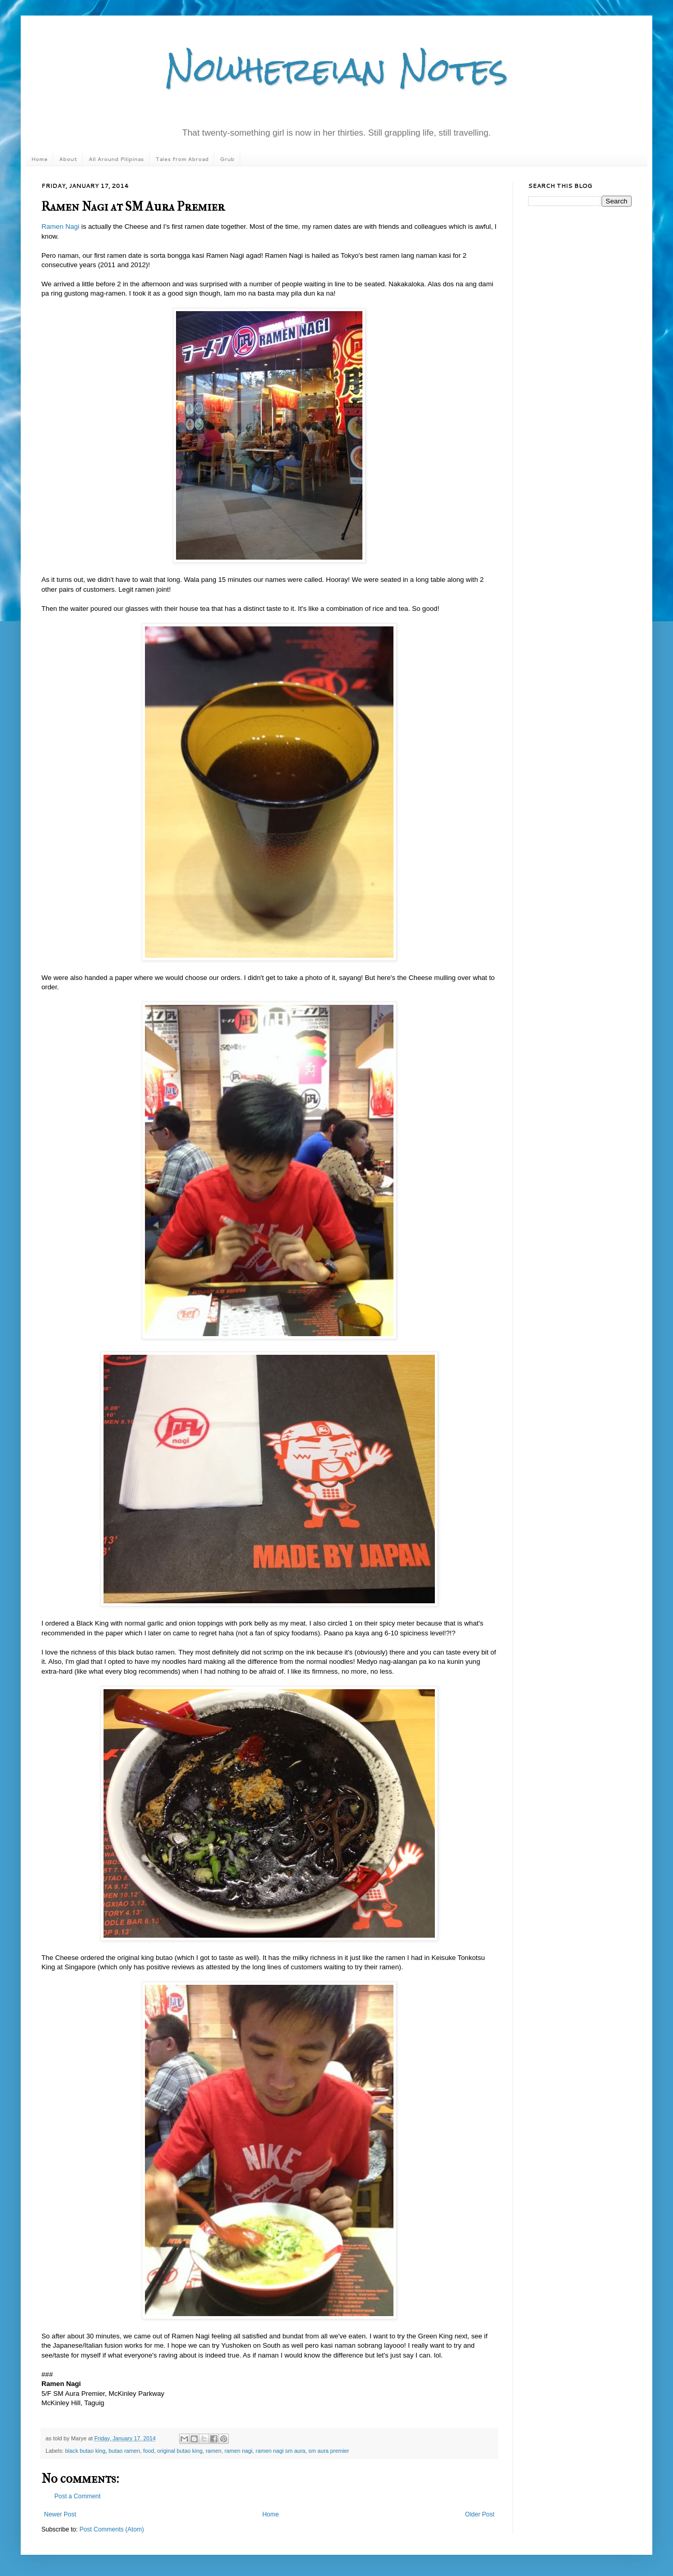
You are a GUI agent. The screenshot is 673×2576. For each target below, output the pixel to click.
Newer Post (60, 2514)
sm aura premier (329, 2451)
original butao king (180, 2451)
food (148, 2451)
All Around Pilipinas (116, 159)
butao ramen (124, 2451)
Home (39, 159)
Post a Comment (77, 2496)
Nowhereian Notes (336, 69)
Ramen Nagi (60, 226)
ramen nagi (239, 2451)
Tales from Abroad (182, 159)
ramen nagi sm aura (280, 2451)
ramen (214, 2451)
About (68, 159)
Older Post (479, 2514)
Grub (227, 159)
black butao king (85, 2451)
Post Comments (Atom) (111, 2529)
